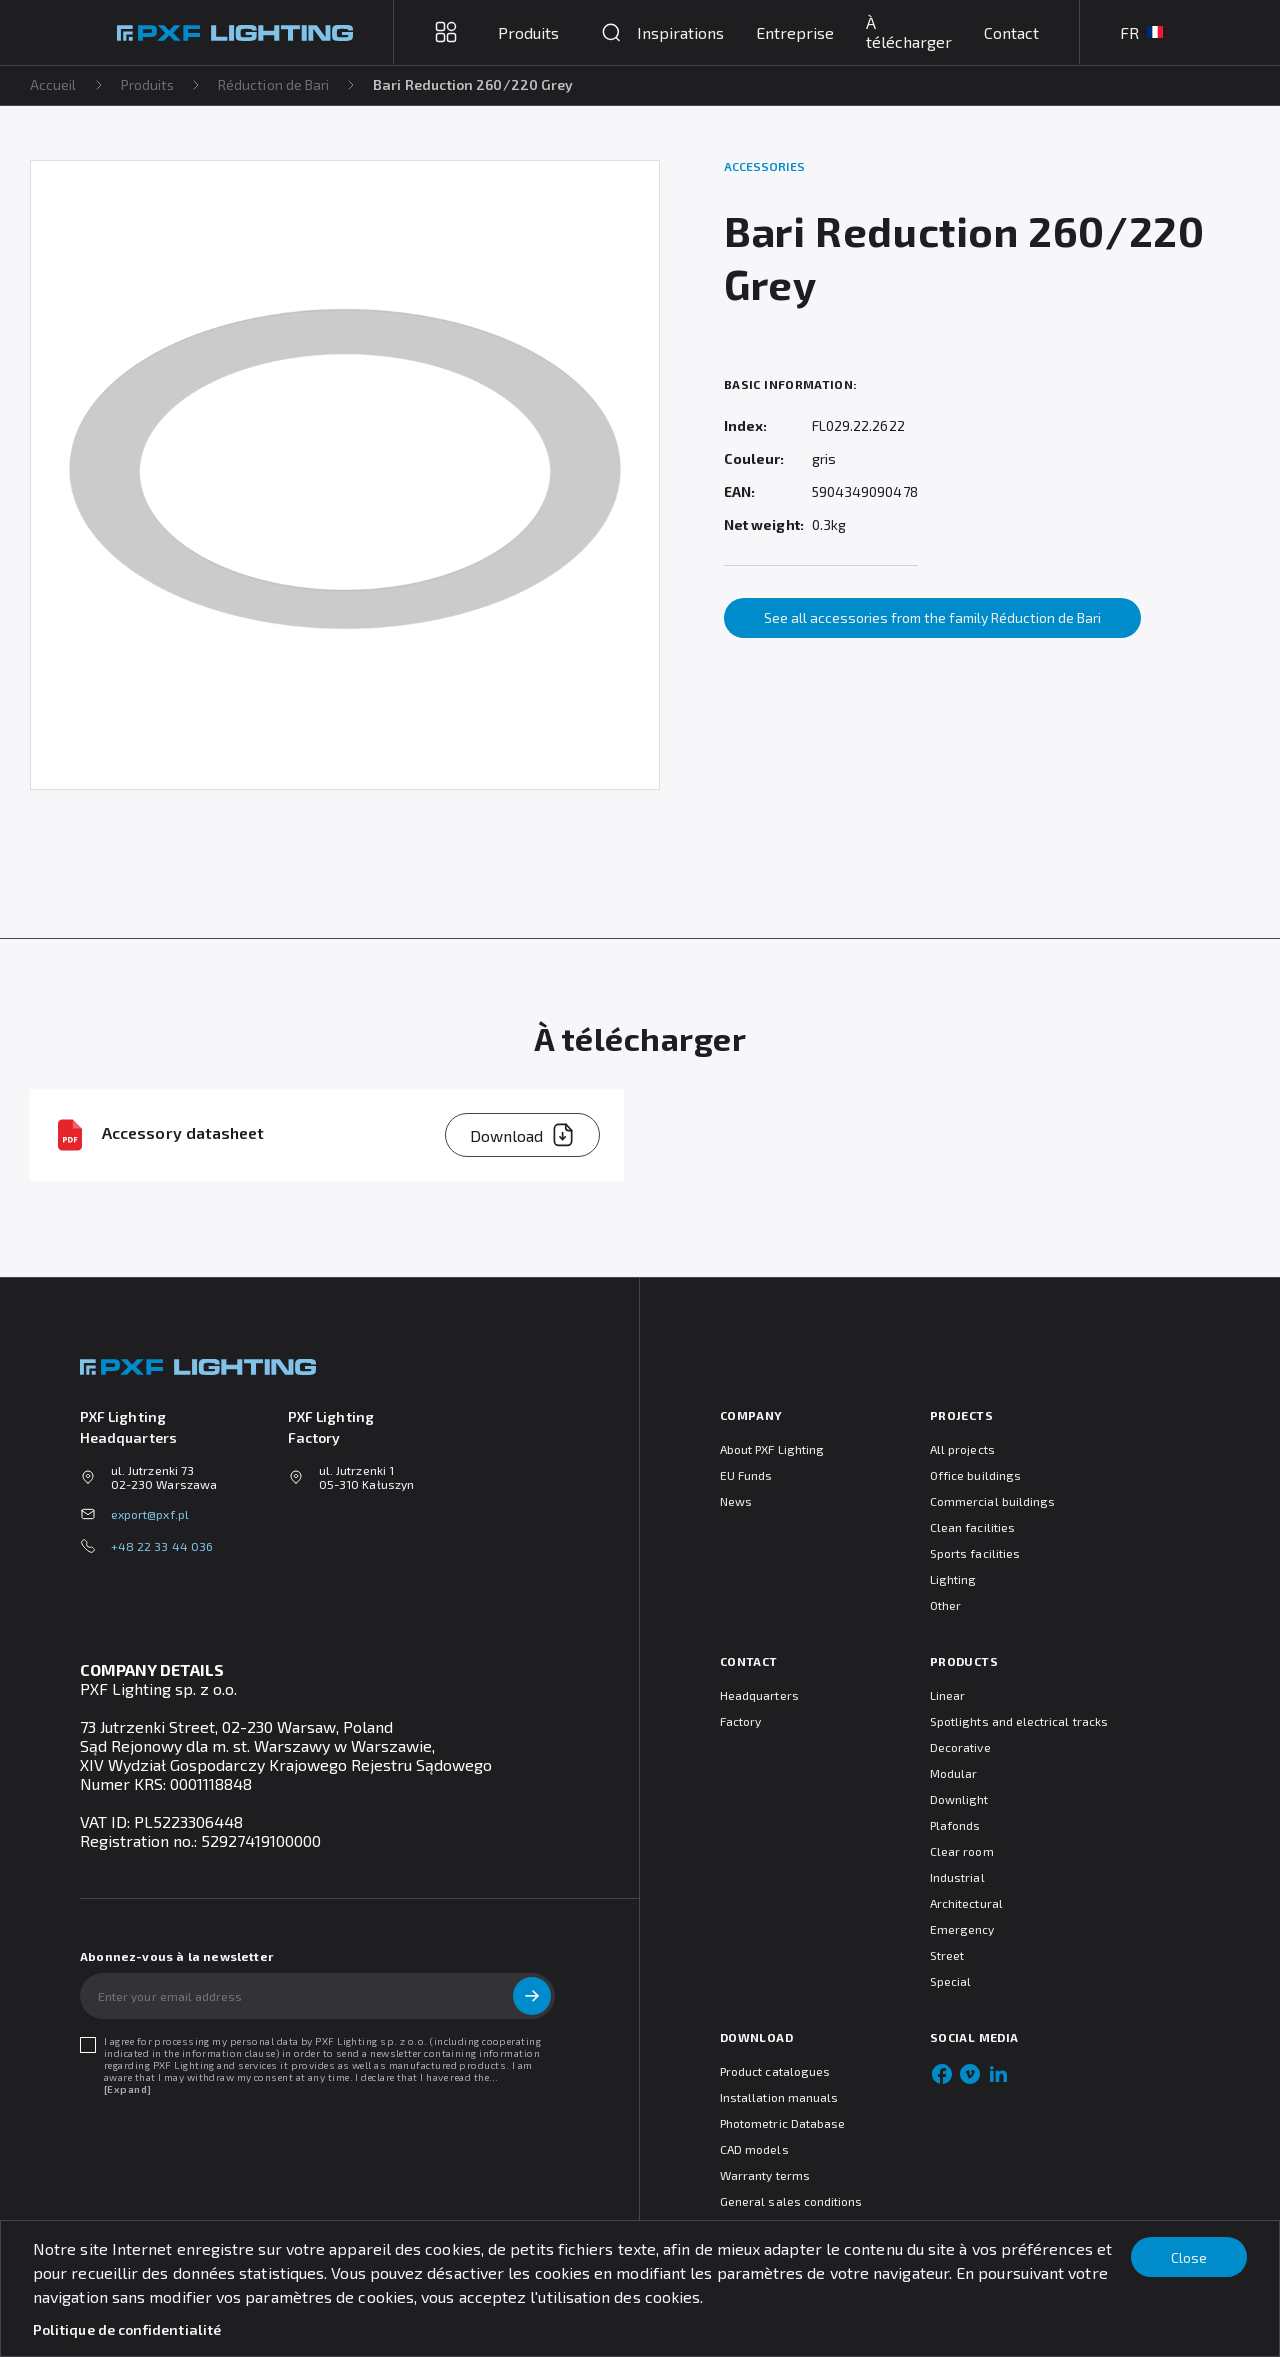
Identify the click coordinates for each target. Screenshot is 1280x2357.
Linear (947, 1695)
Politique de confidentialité (127, 2329)
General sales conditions (791, 2201)
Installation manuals (779, 2097)
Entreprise (795, 32)
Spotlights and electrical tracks (1019, 1721)
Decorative (960, 1747)
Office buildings (975, 1475)
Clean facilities (972, 1527)
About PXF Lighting (772, 1449)
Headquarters (759, 1695)
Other (945, 1605)
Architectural (966, 1903)
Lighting (953, 1579)
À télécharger (909, 32)
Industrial (957, 1877)
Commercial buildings (992, 1501)
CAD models (754, 2149)
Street (947, 1955)
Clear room (962, 1851)
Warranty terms (765, 2175)
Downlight (959, 1799)
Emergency (962, 1929)
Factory (740, 1721)
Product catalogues (775, 2071)
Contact (1011, 32)
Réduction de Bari (274, 84)
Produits (148, 84)
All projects (962, 1449)
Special (950, 1981)
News (736, 1501)
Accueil (53, 84)
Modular (953, 1773)
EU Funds (746, 1475)
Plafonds (955, 1825)
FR (1141, 32)
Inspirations (680, 32)
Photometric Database (782, 2123)
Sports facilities (975, 1553)
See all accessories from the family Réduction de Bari (932, 617)
